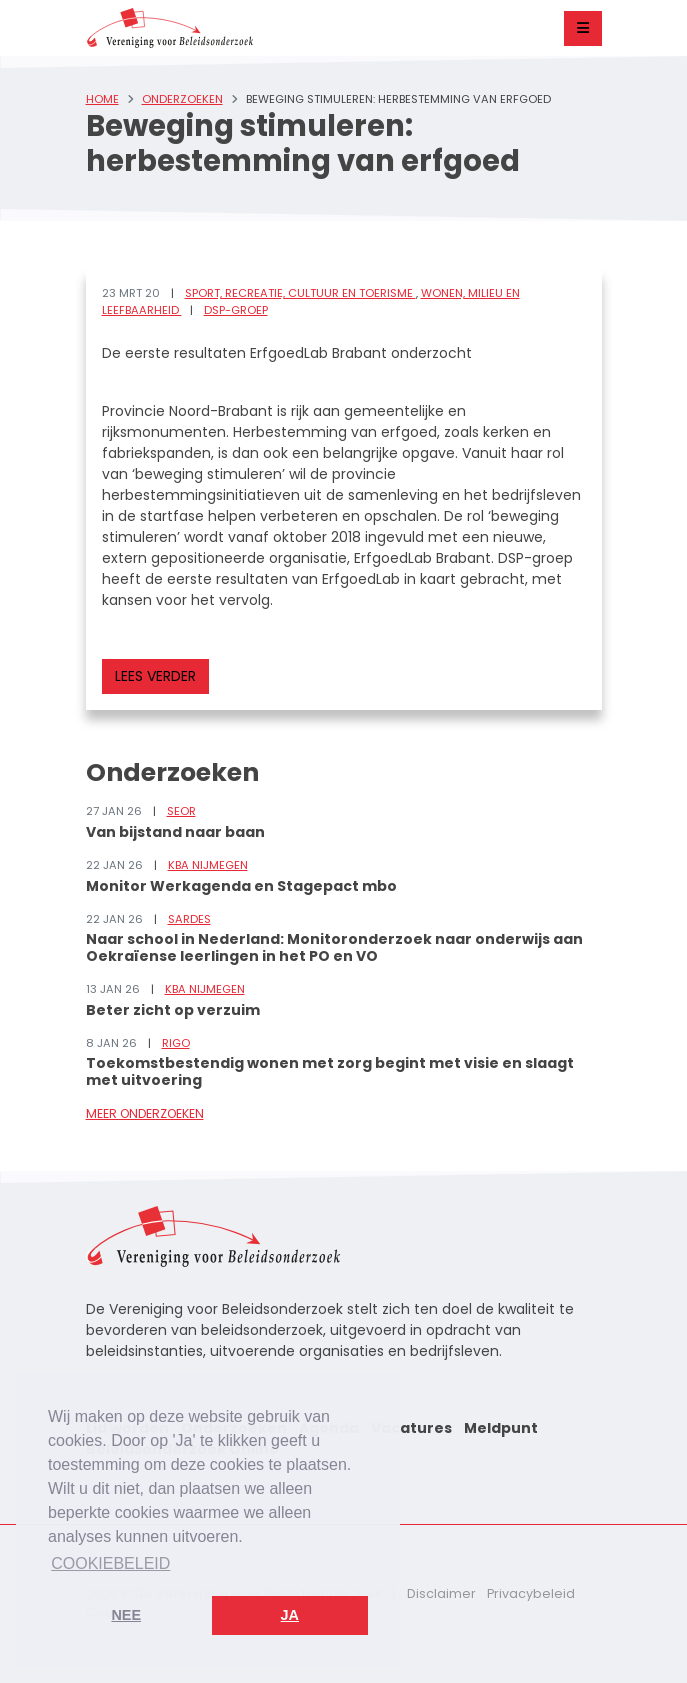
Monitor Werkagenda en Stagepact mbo (241, 886)
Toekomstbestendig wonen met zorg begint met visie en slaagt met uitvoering (330, 1071)
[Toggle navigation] (583, 28)
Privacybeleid (531, 1593)
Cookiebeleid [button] (110, 1563)
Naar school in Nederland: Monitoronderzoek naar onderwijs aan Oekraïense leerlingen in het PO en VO (334, 947)
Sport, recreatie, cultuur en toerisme (300, 293)
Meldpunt (501, 1428)
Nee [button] (126, 1615)
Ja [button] (290, 1615)
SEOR (181, 811)
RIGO (176, 1043)
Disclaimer (441, 1593)
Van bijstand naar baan (175, 832)
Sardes (189, 919)
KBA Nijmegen (208, 865)
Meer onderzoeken (145, 1113)
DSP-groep (236, 310)
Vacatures (411, 1428)
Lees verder (155, 676)
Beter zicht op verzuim (173, 1010)
